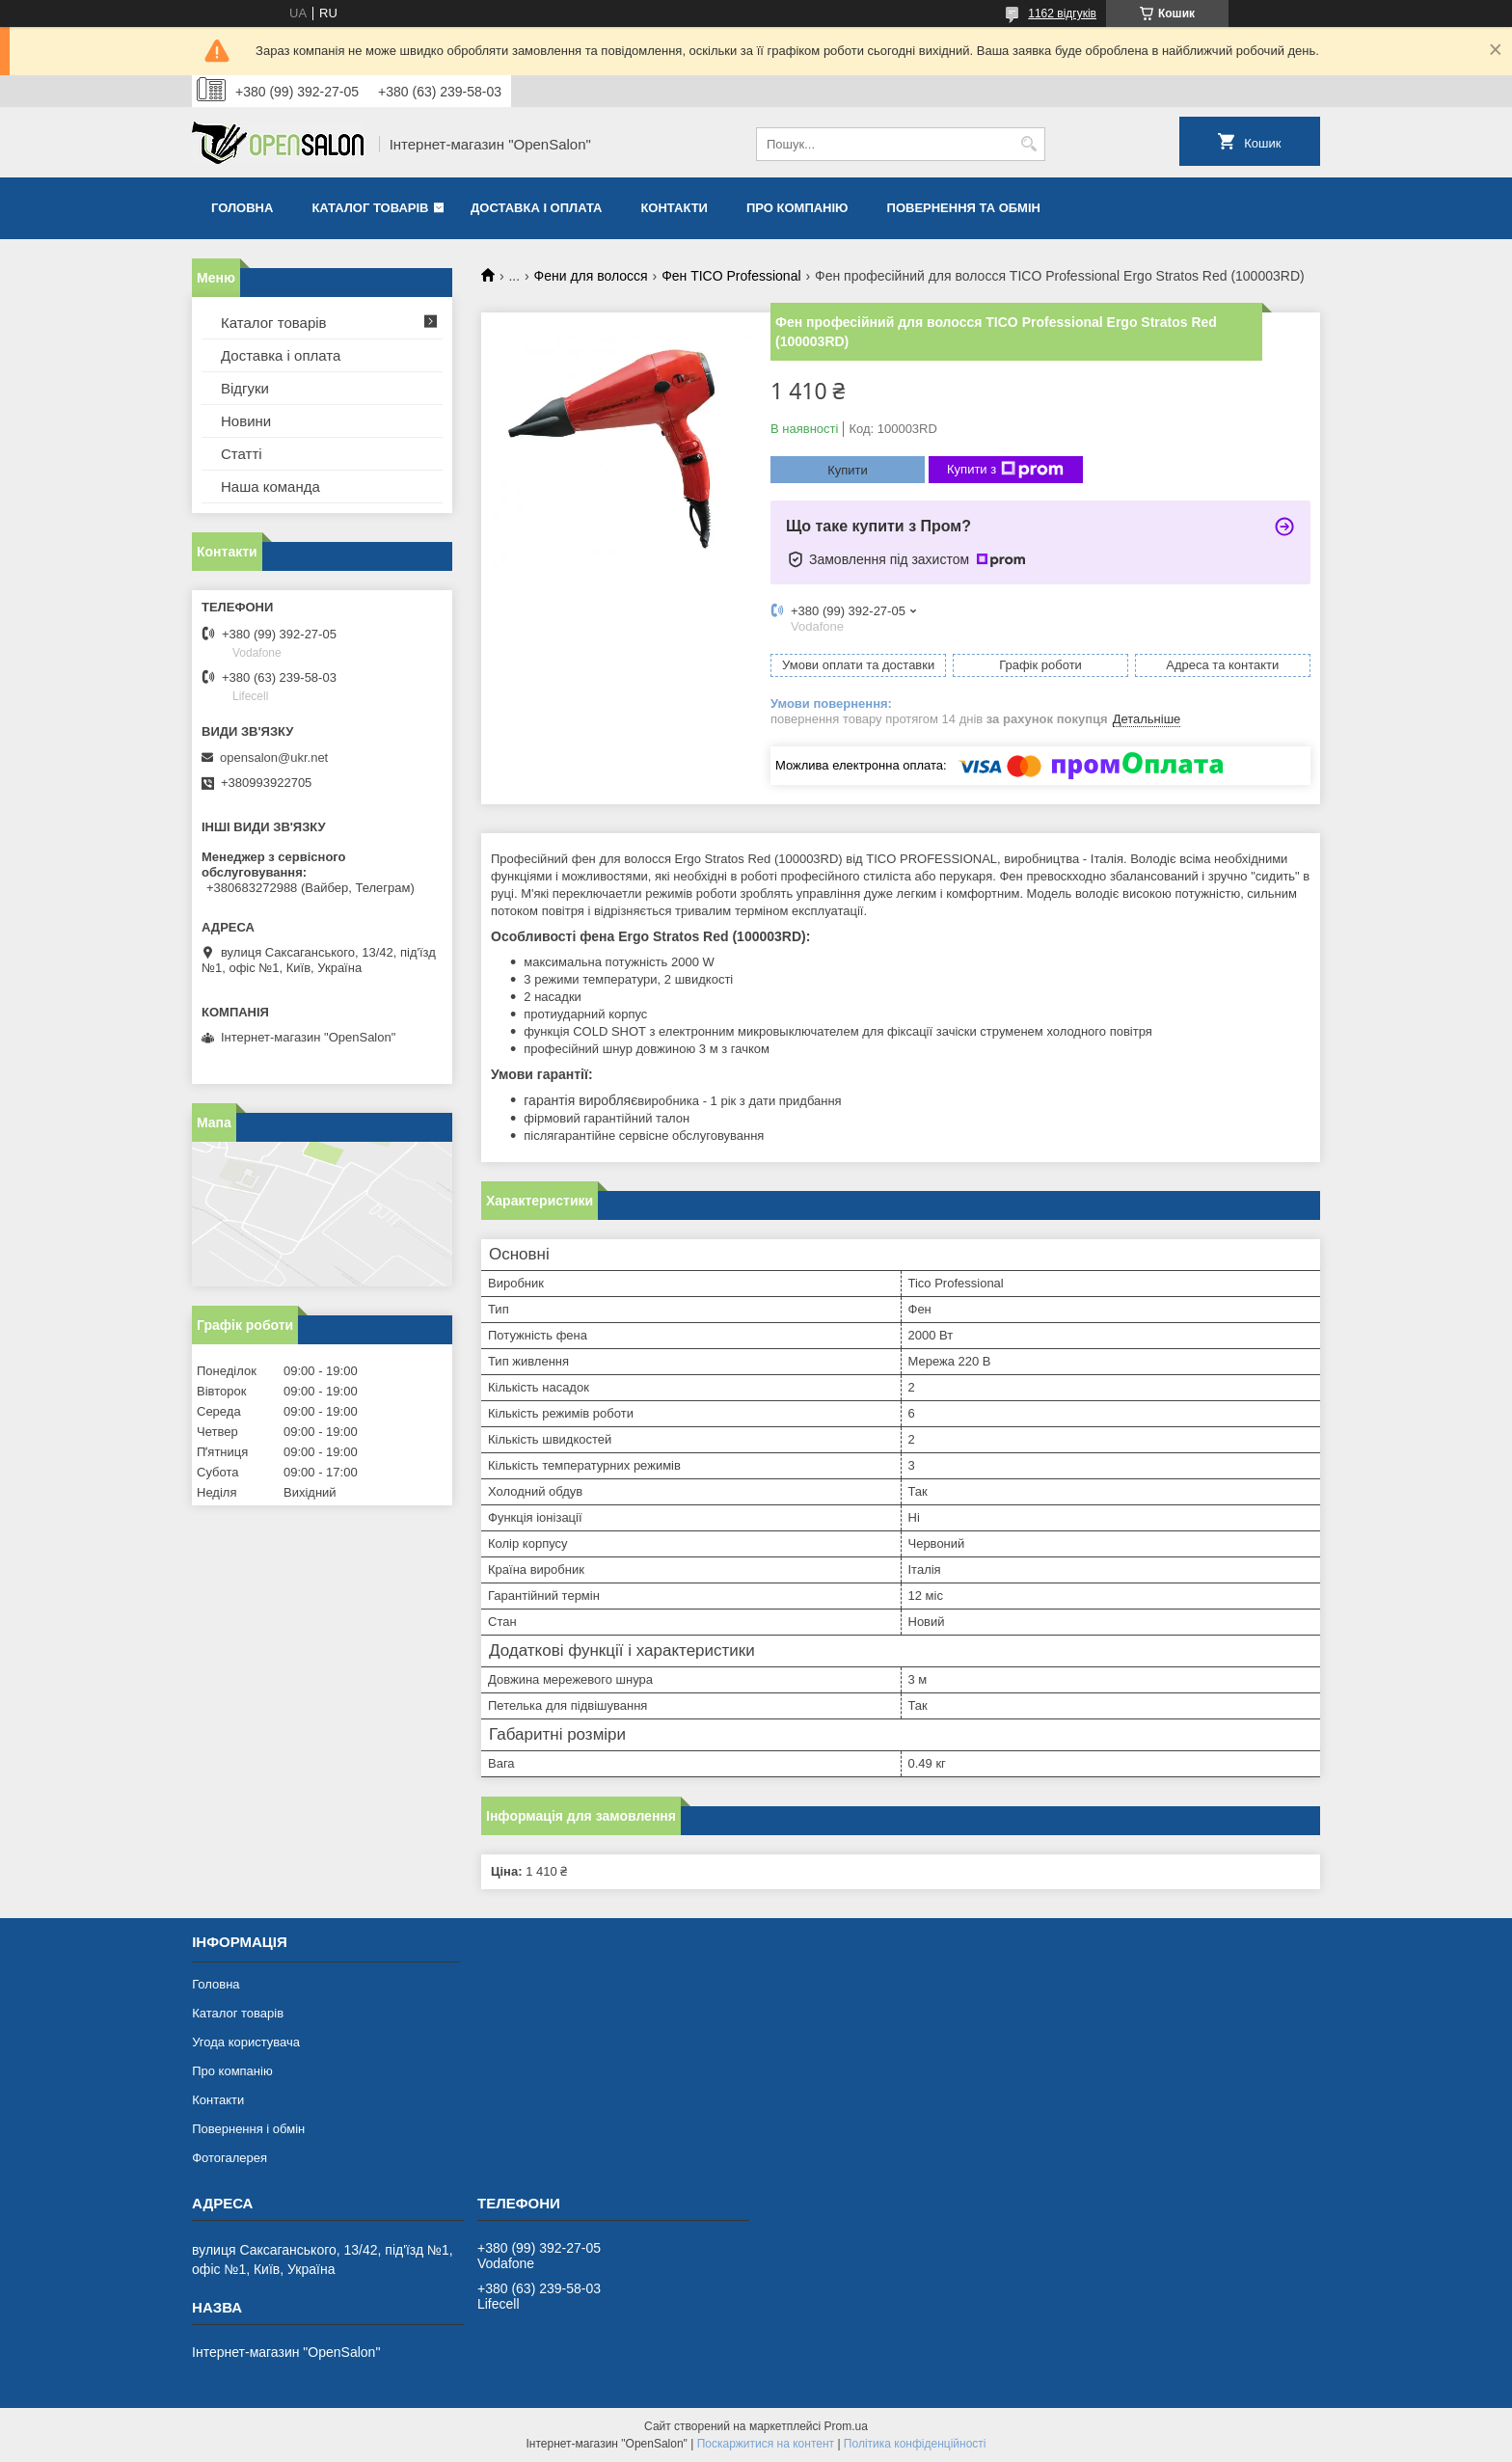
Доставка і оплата (536, 208)
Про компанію (797, 208)
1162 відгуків (1062, 13)
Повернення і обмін (248, 2129)
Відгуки (245, 388)
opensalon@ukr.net (274, 757)
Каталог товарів (369, 208)
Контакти (674, 208)
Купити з (1005, 469)
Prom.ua (846, 2426)
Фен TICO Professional (731, 276)
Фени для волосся (591, 276)
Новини (246, 421)
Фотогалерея (229, 2158)
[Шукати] (1028, 144)
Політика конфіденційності (915, 2443)
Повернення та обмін (963, 208)
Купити (847, 470)
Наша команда (270, 486)
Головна (242, 208)
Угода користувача (246, 2042)
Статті (241, 454)
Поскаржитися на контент (765, 2443)
